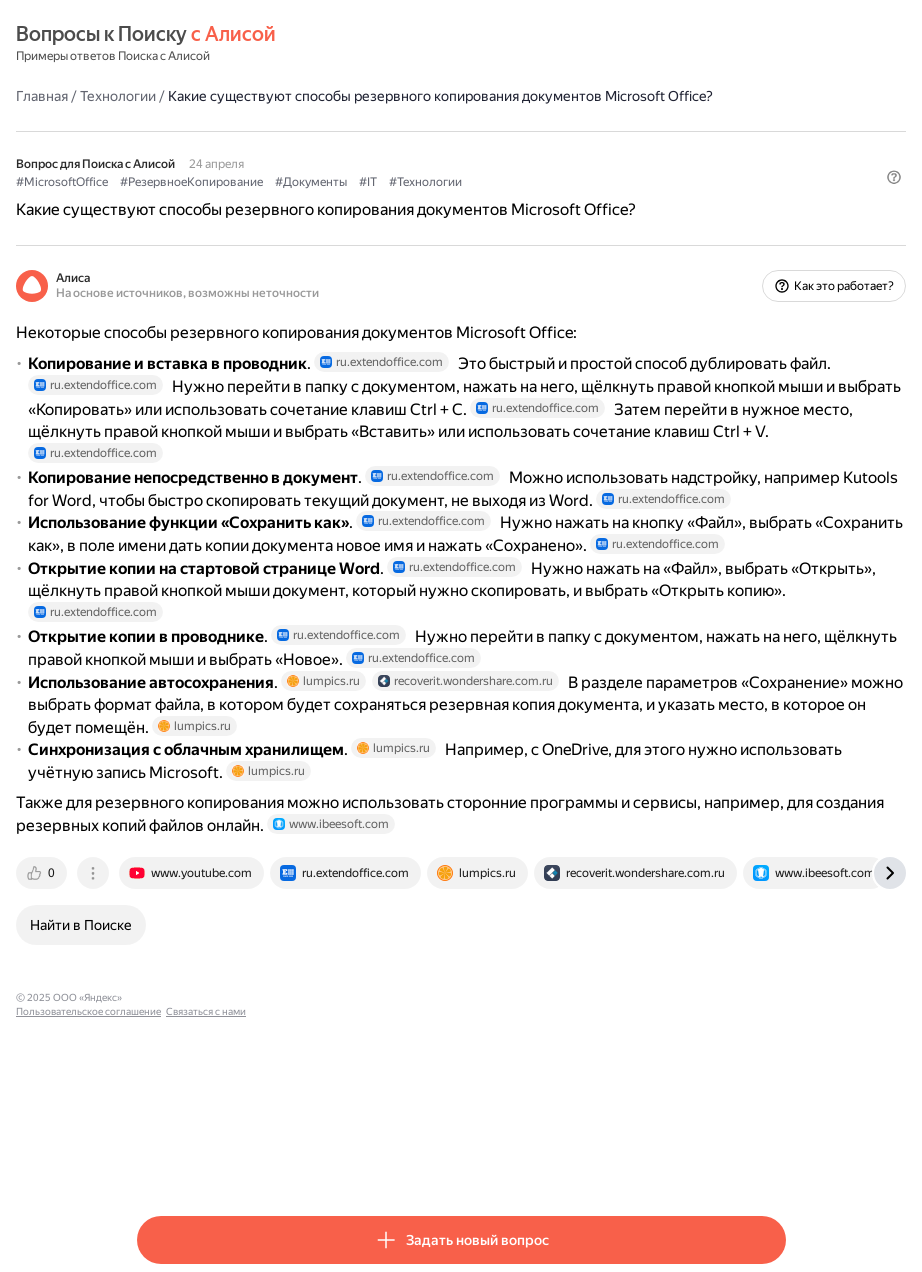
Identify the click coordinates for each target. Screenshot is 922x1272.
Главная (163, 95)
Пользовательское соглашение (324, 1160)
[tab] (164, 1036)
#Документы (432, 201)
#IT (489, 201)
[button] (774, 235)
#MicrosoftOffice (183, 201)
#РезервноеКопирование (312, 201)
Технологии (239, 95)
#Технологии (546, 201)
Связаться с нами (442, 1160)
